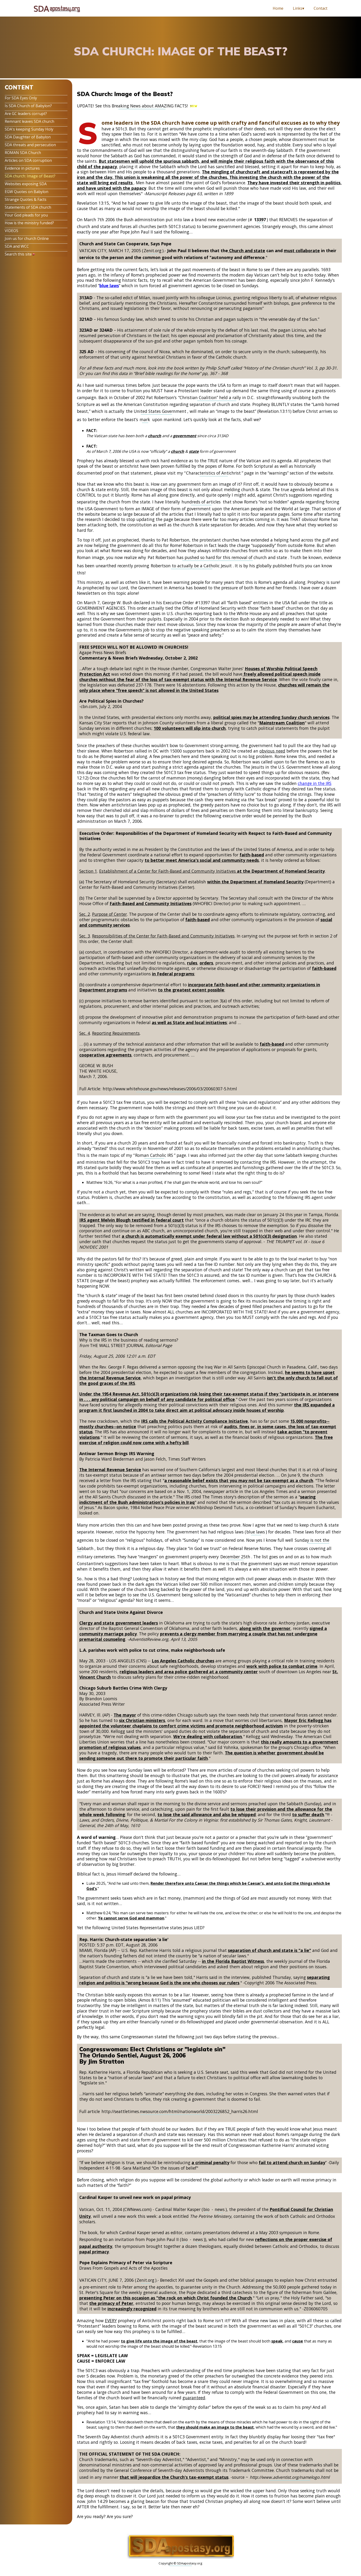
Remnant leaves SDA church (29, 121)
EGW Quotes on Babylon (26, 191)
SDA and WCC (17, 246)
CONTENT (19, 87)
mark (145, 419)
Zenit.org (152, 250)
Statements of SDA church (28, 207)
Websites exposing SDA (26, 183)
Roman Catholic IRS (154, 1155)
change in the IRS (314, 783)
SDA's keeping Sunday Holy (29, 129)
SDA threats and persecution (30, 144)
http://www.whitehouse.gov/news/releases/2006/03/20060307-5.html (170, 1089)
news (220, 2209)
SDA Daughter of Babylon (28, 137)
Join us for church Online (27, 238)
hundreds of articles (201, 502)
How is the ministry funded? (29, 222)
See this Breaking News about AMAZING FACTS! (141, 106)
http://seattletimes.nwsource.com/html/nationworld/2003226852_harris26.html (180, 2111)
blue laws (109, 285)
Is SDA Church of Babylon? (28, 105)
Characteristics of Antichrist (213, 473)
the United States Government (156, 411)
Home (278, 8)
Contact (320, 8)
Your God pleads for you (26, 215)
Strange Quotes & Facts (25, 199)
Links (297, 8)
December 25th (235, 1556)
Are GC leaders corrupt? (26, 113)
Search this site (20, 254)
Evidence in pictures (22, 168)
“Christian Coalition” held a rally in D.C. (216, 397)
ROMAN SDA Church (23, 152)
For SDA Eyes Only (21, 98)
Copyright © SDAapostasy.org (180, 2563)
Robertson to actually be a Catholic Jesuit (191, 565)
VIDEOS (11, 230)
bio (206, 2209)
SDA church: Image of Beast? (30, 176)
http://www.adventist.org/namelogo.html (290, 2477)
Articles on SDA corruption (28, 160)
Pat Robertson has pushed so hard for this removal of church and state (217, 557)
